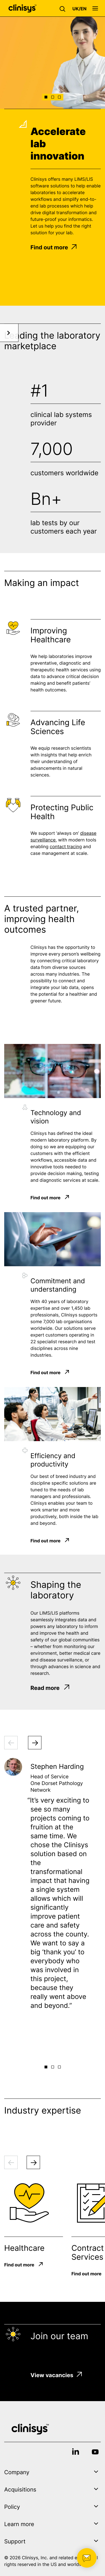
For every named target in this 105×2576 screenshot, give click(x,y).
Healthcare (24, 2248)
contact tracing (66, 849)
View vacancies (56, 2375)
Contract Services (87, 2252)
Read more (50, 1688)
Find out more (53, 247)
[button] (64, 8)
